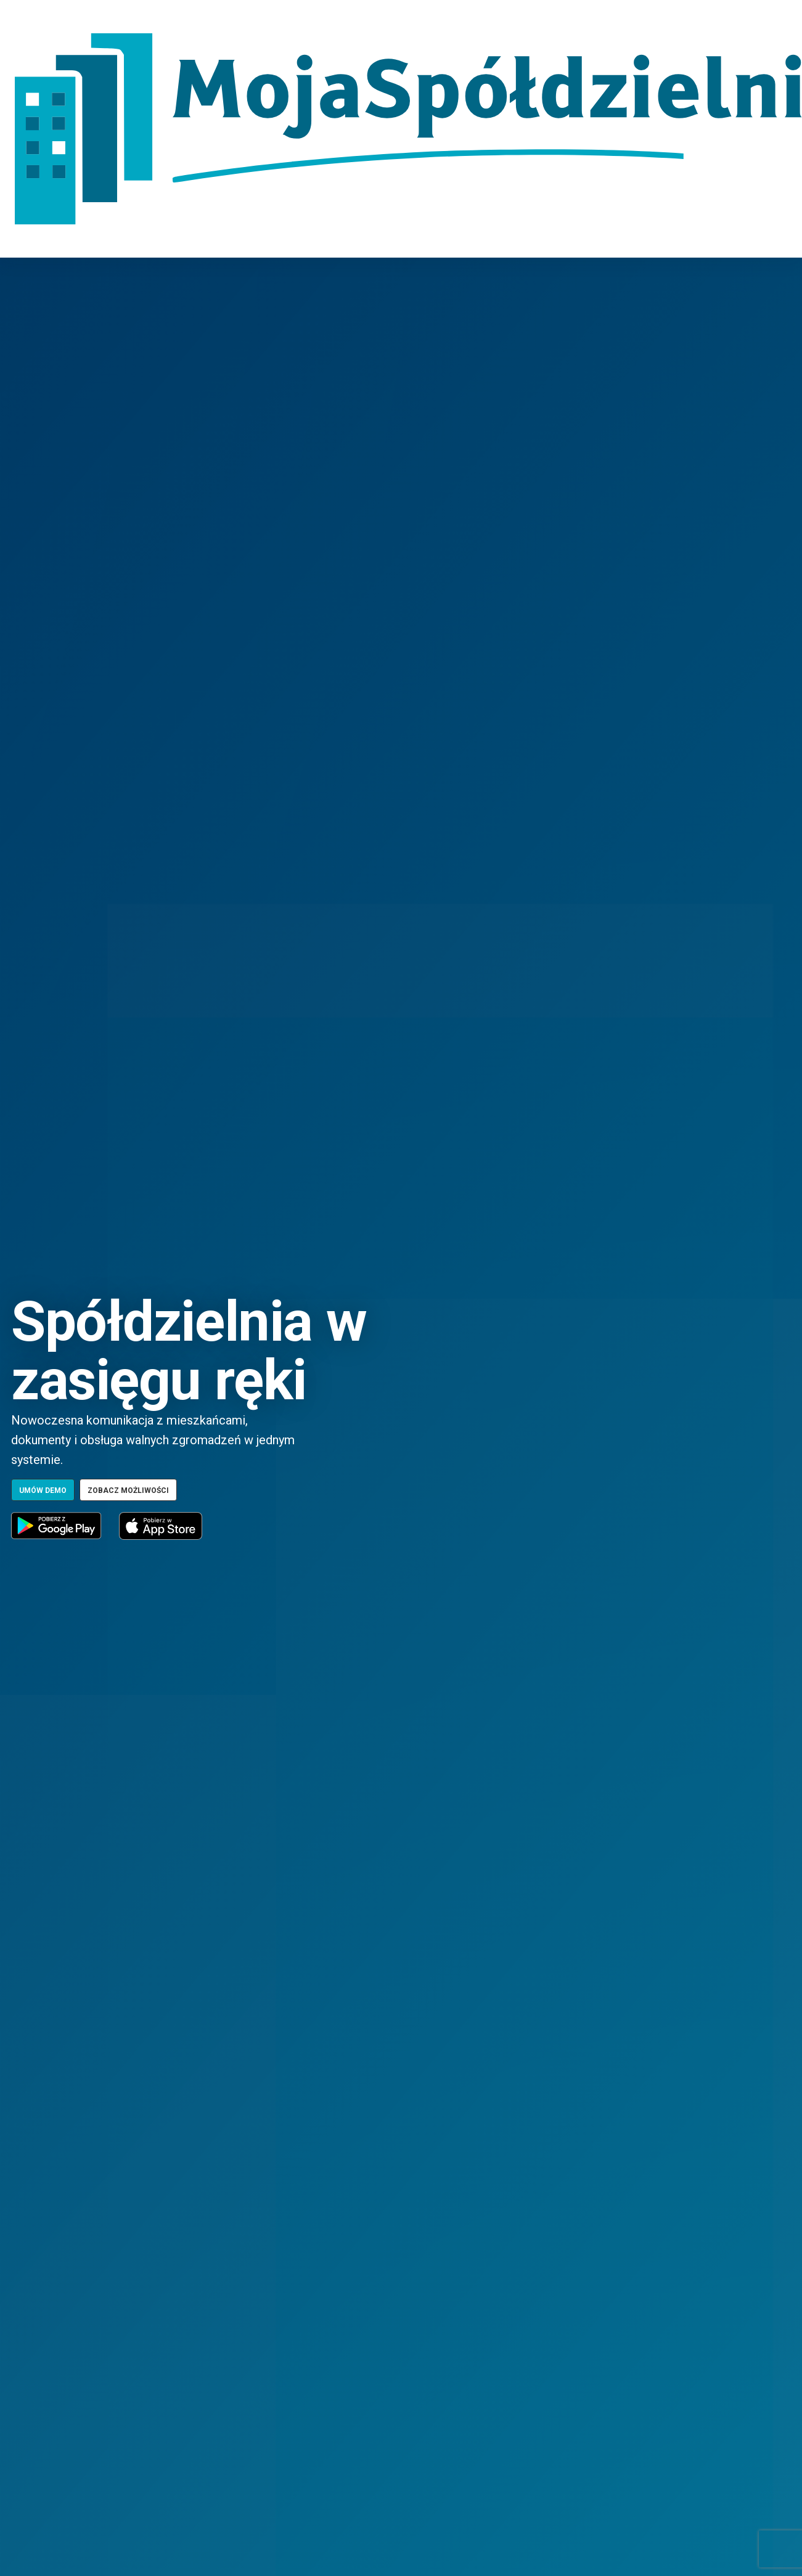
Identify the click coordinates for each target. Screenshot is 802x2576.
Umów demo (43, 1490)
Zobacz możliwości (128, 1490)
